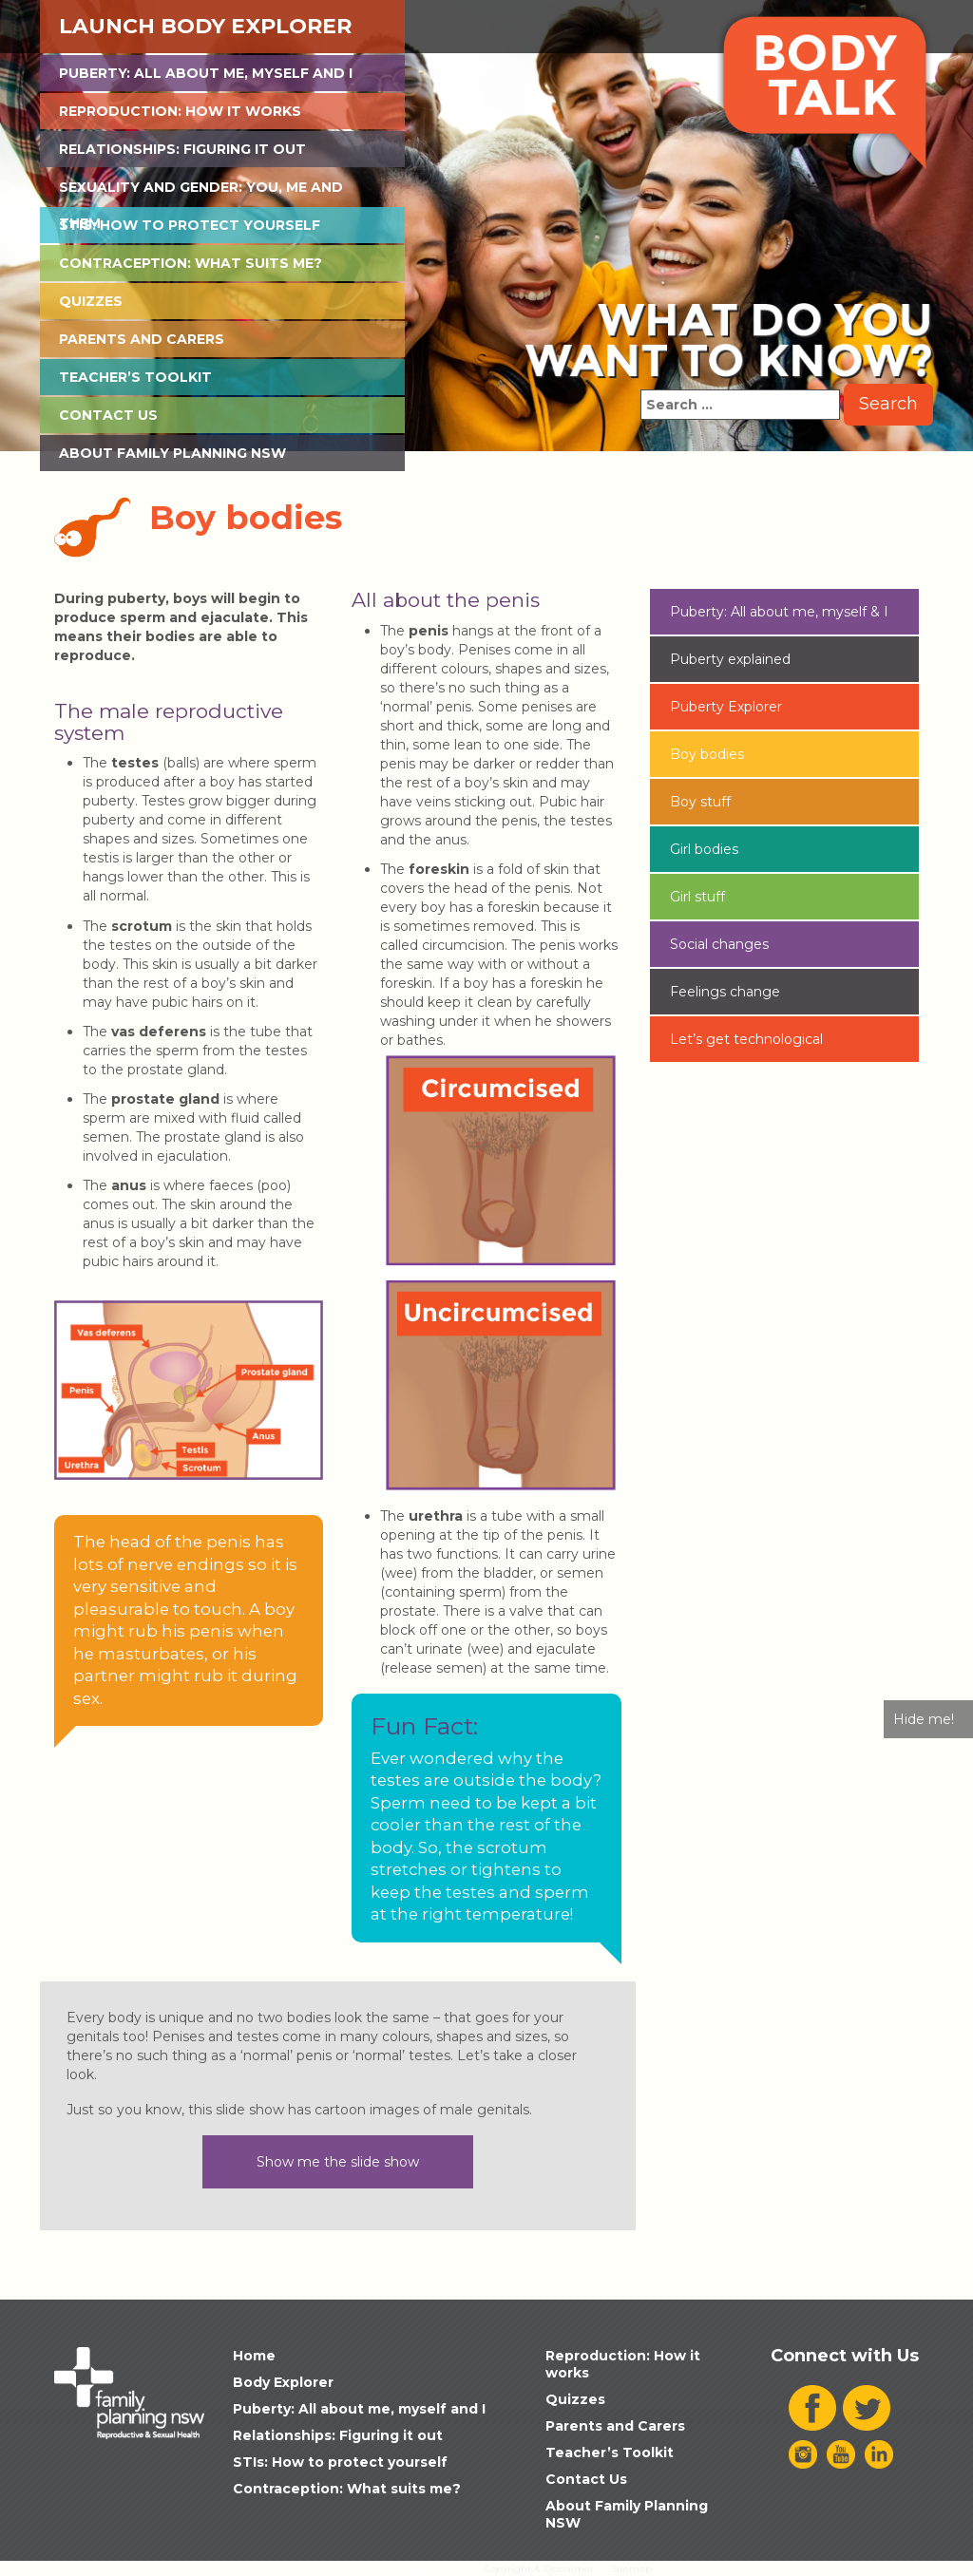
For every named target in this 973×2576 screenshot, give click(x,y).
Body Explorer (283, 2382)
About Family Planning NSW (172, 453)
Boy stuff (700, 801)
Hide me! (923, 1719)
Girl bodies (704, 849)
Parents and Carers (141, 339)
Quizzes (91, 301)
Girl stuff (697, 896)
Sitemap (631, 2569)
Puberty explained (730, 659)
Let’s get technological (746, 1039)
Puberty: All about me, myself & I (779, 611)
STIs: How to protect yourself (189, 225)
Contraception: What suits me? (190, 263)
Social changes (719, 944)
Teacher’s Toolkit (135, 377)
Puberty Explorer (726, 706)
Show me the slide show (338, 2161)
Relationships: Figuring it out (182, 149)
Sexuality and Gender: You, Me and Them (201, 192)
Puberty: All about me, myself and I (206, 73)
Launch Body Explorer (205, 26)
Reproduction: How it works (180, 111)
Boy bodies (707, 754)
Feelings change (725, 991)
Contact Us (108, 415)
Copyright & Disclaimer (539, 2569)
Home (254, 2355)
